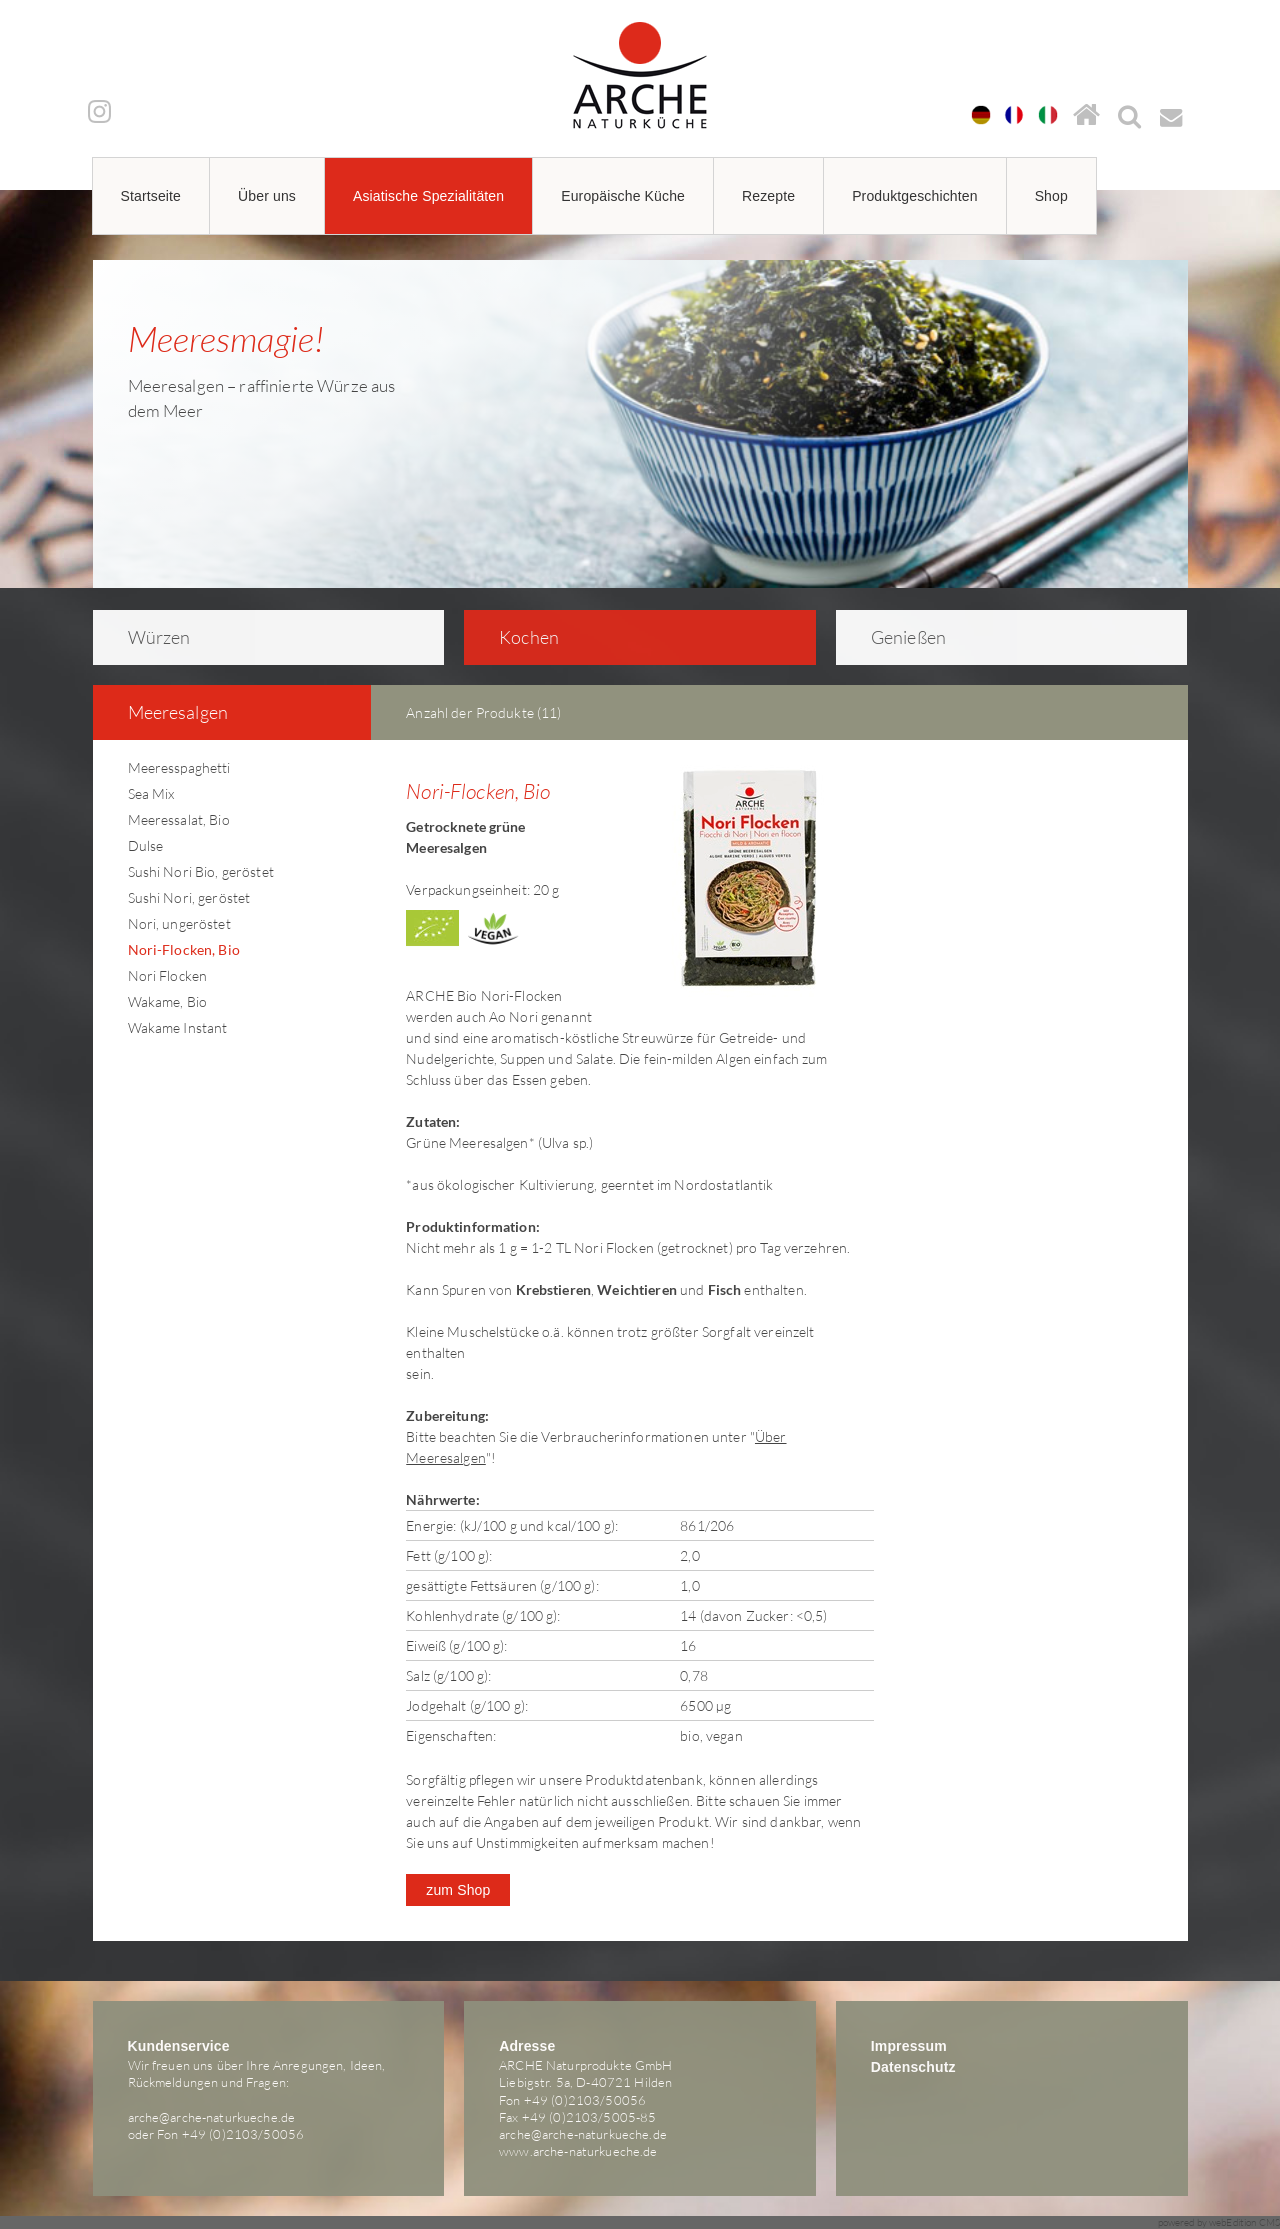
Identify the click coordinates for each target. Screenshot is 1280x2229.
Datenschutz (913, 2067)
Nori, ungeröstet (179, 923)
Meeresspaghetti (179, 767)
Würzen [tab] (145, 637)
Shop (1051, 196)
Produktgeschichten (915, 196)
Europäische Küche (623, 196)
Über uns (267, 196)
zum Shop (458, 1890)
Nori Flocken (168, 975)
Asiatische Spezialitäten (428, 196)
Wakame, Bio (168, 1001)
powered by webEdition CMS (1219, 2222)
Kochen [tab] (516, 637)
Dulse (146, 845)
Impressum (909, 2046)
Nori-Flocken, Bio (184, 949)
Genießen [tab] (895, 637)
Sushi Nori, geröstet (189, 897)
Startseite (151, 196)
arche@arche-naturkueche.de (212, 2117)
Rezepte (768, 196)
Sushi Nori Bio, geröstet (201, 871)
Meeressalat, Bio (179, 819)
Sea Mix (151, 793)
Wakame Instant (178, 1027)
